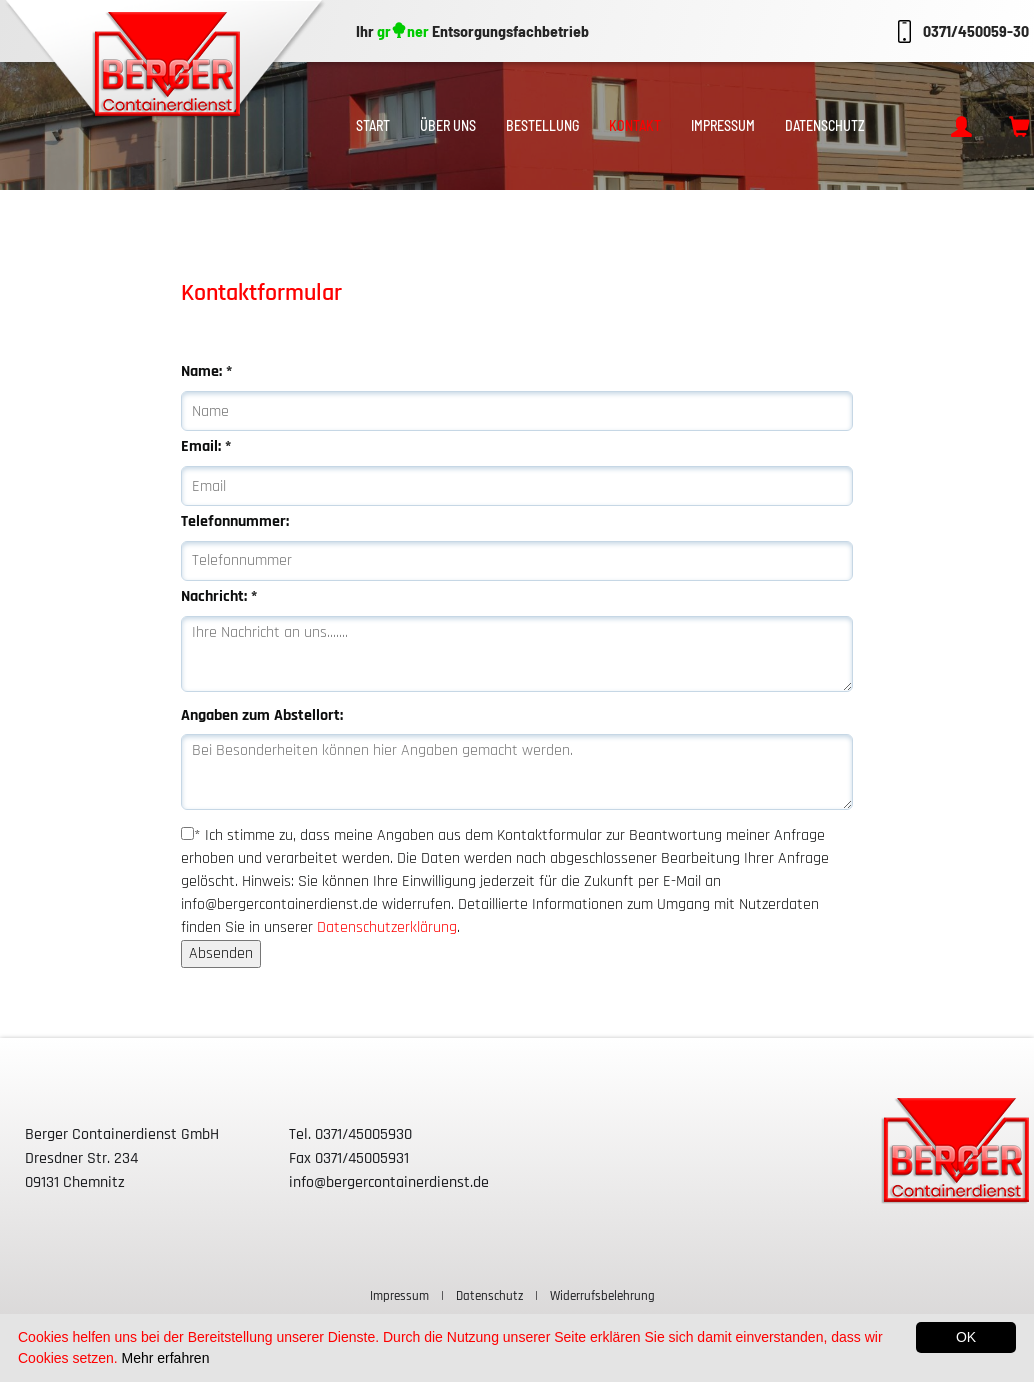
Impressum (723, 125)
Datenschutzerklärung (387, 927)
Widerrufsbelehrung (602, 1296)
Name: (206, 371)
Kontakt (635, 125)
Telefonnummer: (235, 521)
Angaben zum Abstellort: (262, 715)
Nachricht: (219, 596)
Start (373, 125)
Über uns (448, 125)
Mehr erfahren (166, 1358)
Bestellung (542, 125)
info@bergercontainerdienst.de (389, 1182)
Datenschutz (825, 125)
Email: (206, 446)
